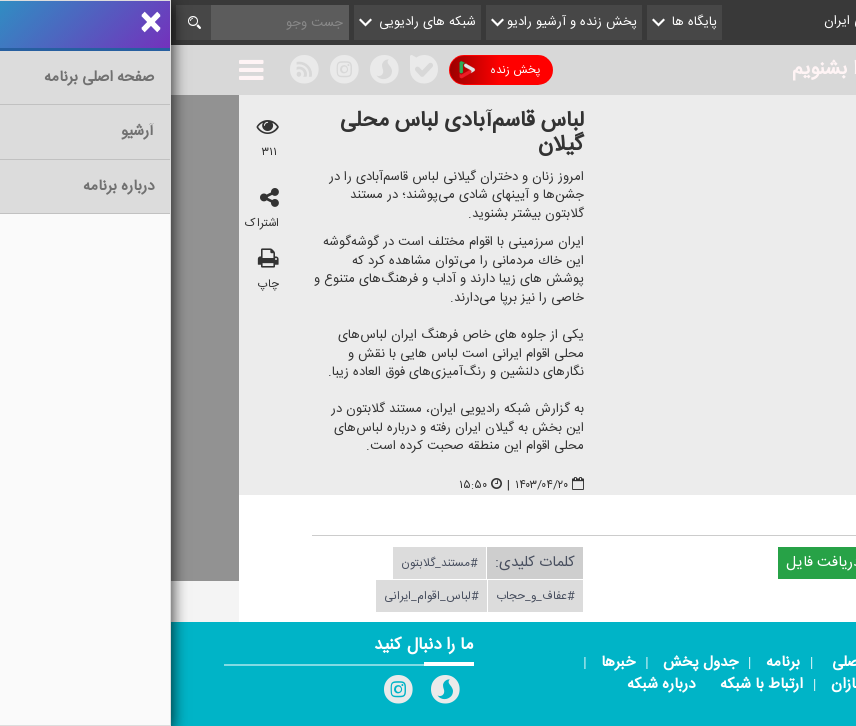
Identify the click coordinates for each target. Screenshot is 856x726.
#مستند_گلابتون (268, 563)
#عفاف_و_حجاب (364, 596)
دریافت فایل (661, 562)
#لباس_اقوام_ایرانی (260, 596)
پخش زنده (328, 70)
